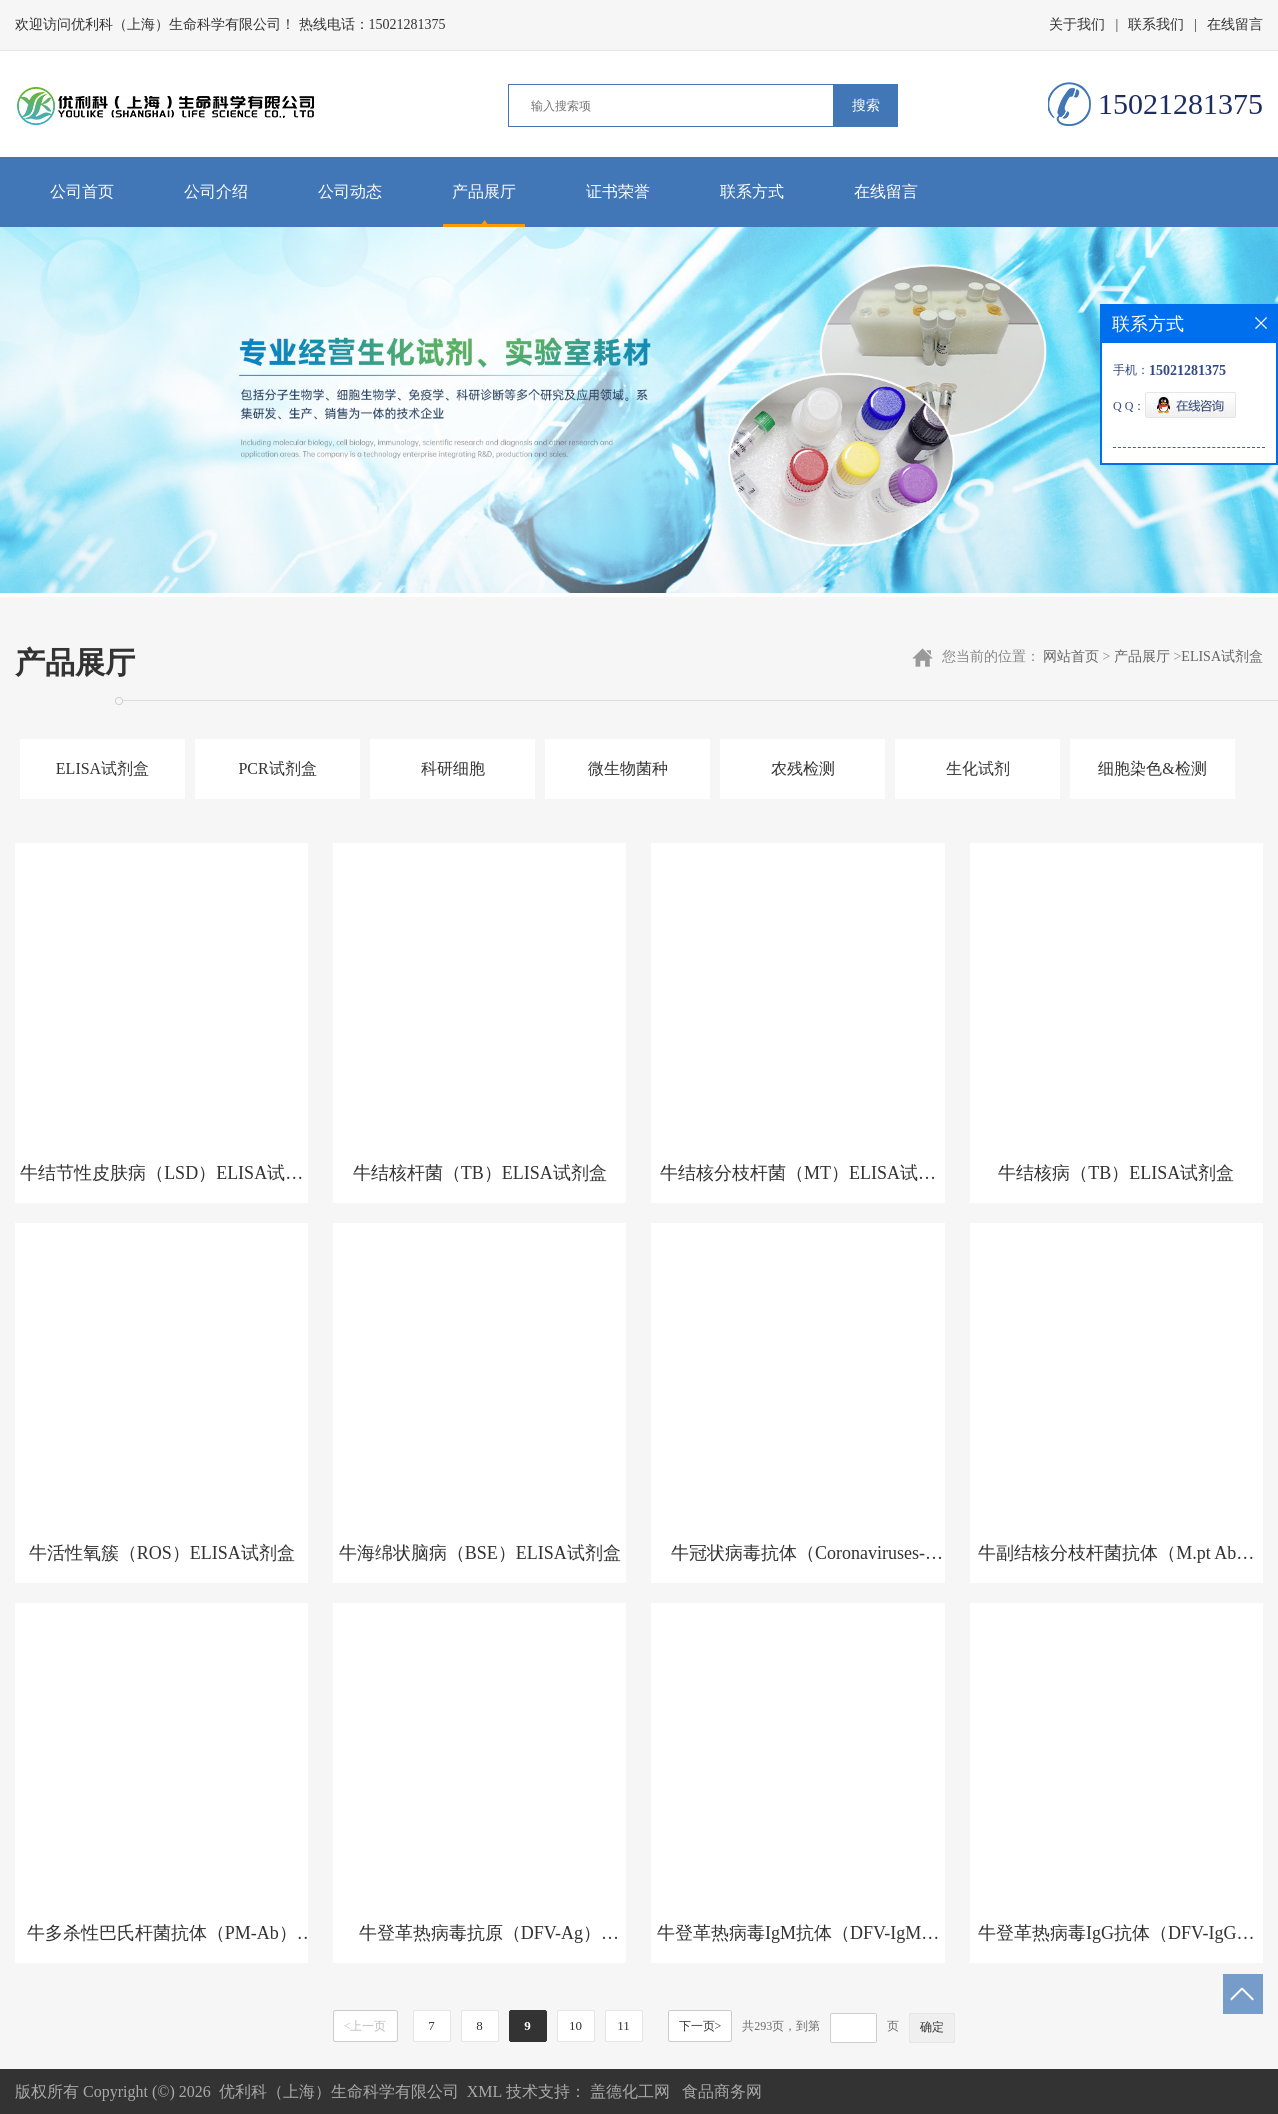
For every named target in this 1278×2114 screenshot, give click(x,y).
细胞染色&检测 (1152, 768)
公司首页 (82, 191)
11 (623, 2025)
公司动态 (350, 191)
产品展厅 (484, 191)
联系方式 (752, 191)
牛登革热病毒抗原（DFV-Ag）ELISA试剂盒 (480, 1943)
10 (575, 2025)
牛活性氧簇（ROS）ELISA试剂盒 (162, 1553)
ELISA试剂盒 (1222, 656)
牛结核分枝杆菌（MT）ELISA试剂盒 (798, 1183)
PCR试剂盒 (277, 768)
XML (484, 2091)
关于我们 (1077, 24)
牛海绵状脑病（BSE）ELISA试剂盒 (480, 1553)
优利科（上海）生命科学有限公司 (339, 2091)
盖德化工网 (630, 2091)
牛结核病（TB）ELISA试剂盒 (1116, 1173)
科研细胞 (453, 768)
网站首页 (1071, 656)
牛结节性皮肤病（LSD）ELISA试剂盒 (161, 1183)
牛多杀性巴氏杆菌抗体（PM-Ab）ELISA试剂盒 (162, 1943)
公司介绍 (216, 191)
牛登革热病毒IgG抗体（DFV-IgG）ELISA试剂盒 (1116, 1943)
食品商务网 (722, 2091)
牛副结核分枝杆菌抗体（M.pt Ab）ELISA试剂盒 (1116, 1563)
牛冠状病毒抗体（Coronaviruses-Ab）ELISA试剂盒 (798, 1563)
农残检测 (803, 768)
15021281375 (407, 24)
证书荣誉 (618, 191)
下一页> (700, 2026)
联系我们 (1156, 24)
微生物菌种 (628, 768)
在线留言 (1235, 24)
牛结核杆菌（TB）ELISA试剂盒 (480, 1173)
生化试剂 (978, 768)
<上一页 (365, 2026)
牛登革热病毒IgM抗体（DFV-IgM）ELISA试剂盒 (798, 1943)
